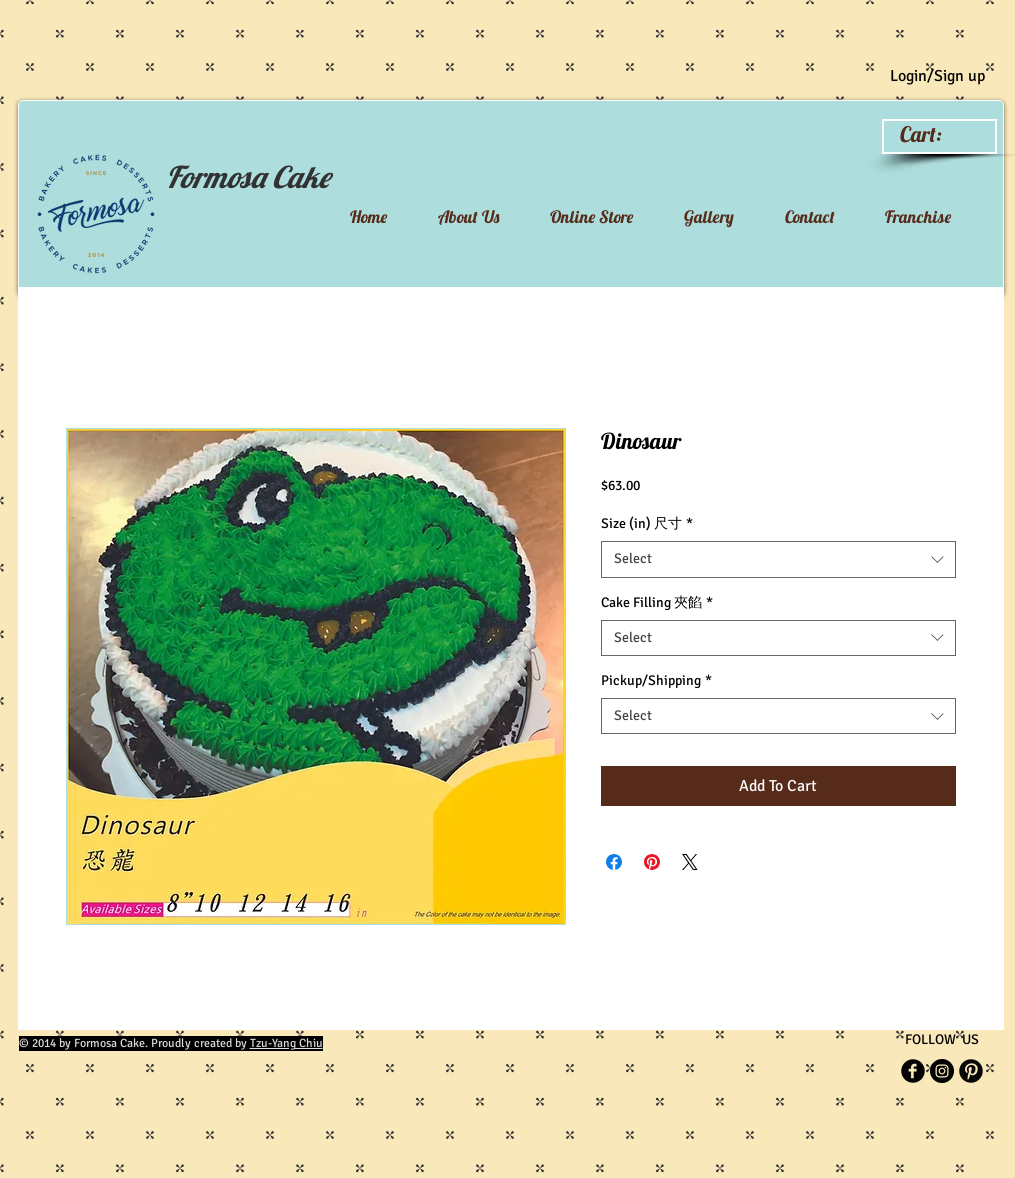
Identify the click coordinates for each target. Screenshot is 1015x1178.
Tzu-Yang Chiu (286, 1043)
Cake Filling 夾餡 (657, 602)
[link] (938, 134)
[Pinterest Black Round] (971, 1071)
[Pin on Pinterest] (652, 862)
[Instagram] (942, 1071)
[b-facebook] (913, 1071)
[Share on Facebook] (614, 862)
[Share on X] (690, 862)
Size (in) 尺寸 (647, 523)
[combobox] (778, 559)
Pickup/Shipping (656, 680)
